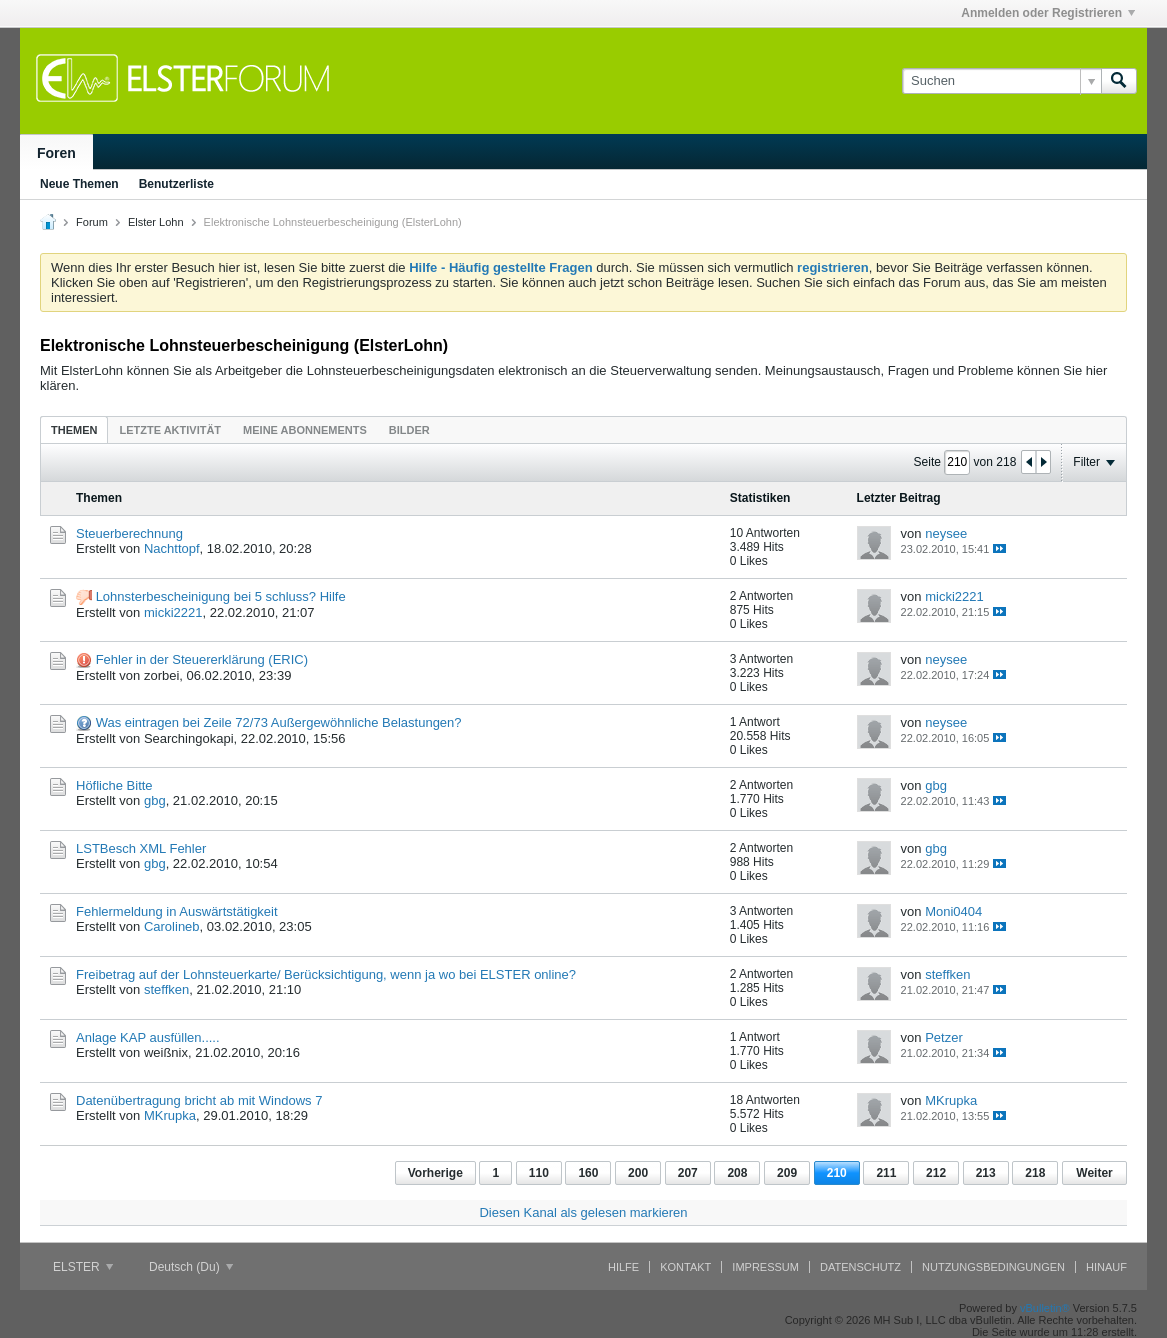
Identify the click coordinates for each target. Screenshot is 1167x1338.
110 (539, 1173)
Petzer (944, 1037)
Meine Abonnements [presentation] (305, 430)
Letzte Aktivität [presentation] (170, 430)
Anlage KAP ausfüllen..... (148, 1037)
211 (886, 1173)
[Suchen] (1001, 81)
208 (737, 1173)
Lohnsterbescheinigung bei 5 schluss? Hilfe (221, 596)
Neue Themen (79, 184)
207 (688, 1173)
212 (936, 1173)
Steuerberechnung (129, 533)
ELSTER (83, 1267)
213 (986, 1173)
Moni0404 (953, 911)
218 (1035, 1173)
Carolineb (172, 926)
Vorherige (435, 1173)
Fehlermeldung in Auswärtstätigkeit (177, 911)
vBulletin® (1045, 1308)
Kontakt (685, 1267)
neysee (946, 533)
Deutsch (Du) (191, 1267)
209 (787, 1173)
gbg (155, 800)
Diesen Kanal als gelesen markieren (583, 1212)
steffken (166, 989)
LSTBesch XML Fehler (141, 848)
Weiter (1094, 1173)
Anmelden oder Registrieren (1048, 13)
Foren (56, 153)
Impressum (765, 1267)
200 (638, 1173)
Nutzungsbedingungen (993, 1267)
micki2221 (173, 612)
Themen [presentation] (74, 430)
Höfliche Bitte (114, 785)
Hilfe (623, 1267)
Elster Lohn (156, 222)
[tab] (74, 429)
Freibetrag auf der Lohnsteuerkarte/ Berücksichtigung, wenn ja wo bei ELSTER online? (326, 974)
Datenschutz (860, 1267)
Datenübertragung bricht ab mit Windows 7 (199, 1100)
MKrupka (170, 1115)
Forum (92, 222)
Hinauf (1106, 1267)
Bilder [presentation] (409, 430)
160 (588, 1173)
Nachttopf (172, 548)
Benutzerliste (176, 184)
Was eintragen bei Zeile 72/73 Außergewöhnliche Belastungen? (279, 722)
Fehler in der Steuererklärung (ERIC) (202, 659)
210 (837, 1173)
